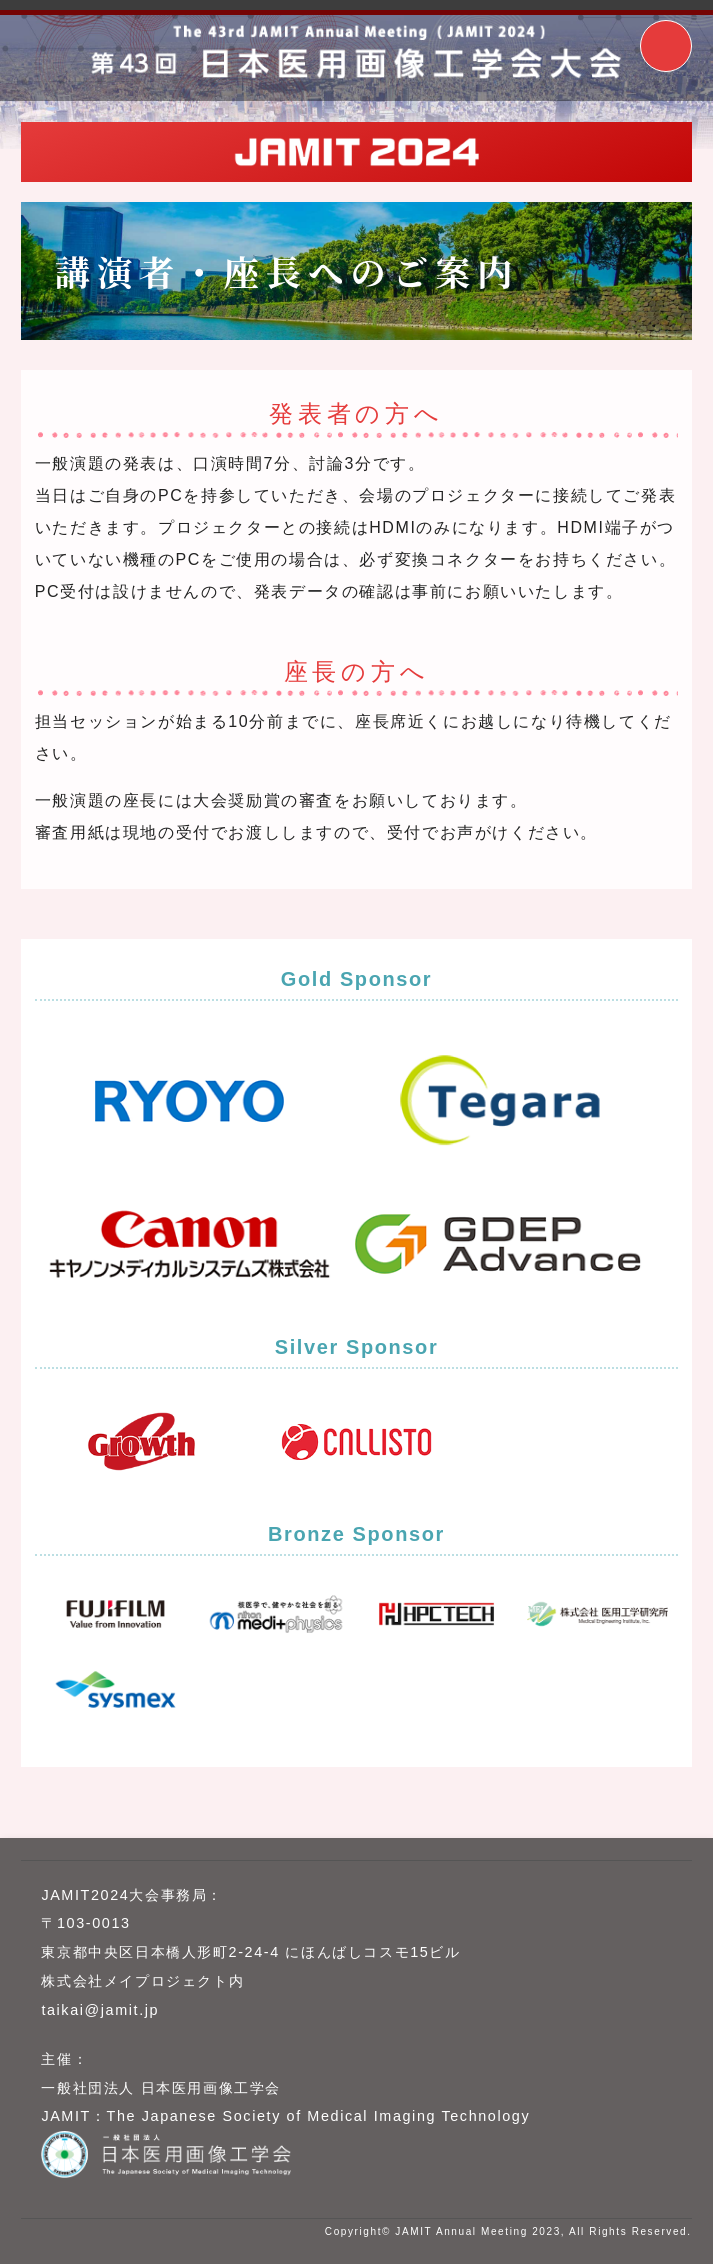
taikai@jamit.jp (100, 2010)
